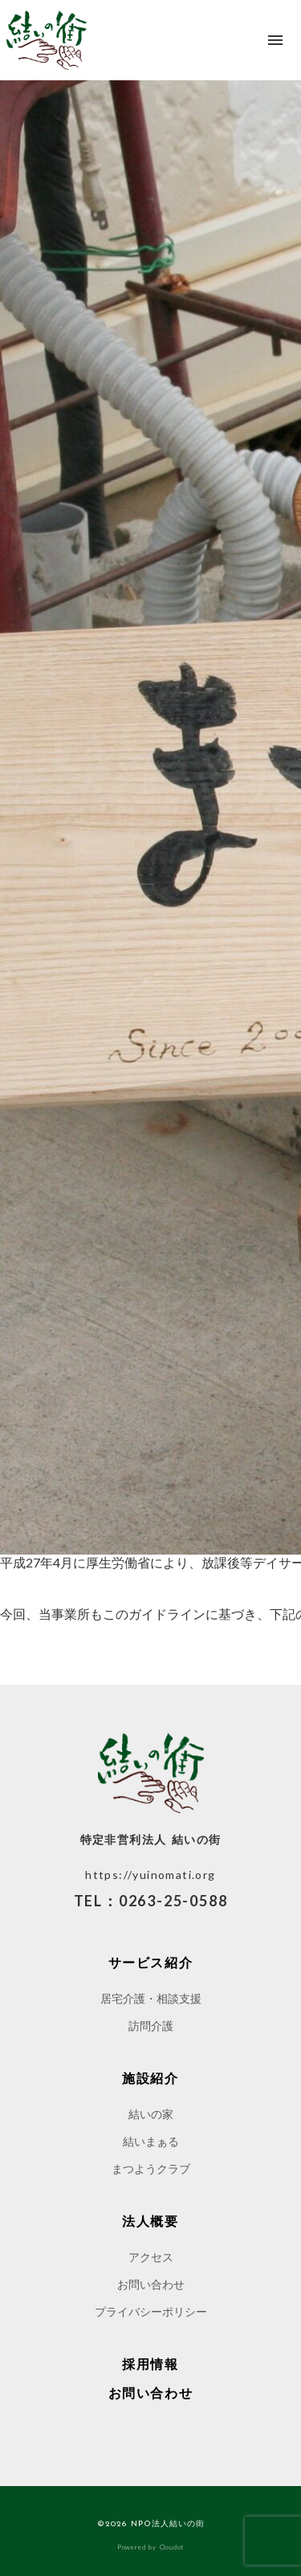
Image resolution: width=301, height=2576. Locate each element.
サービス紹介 (150, 1962)
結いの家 (150, 2114)
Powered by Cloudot (150, 2547)
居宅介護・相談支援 (150, 1998)
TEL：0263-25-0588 (151, 1900)
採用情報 (150, 2364)
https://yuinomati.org (150, 1875)
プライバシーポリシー (151, 2311)
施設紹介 (150, 2078)
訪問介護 (150, 2025)
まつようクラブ (151, 2168)
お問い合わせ (151, 2284)
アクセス (150, 2257)
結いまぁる (151, 2141)
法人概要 (150, 2221)
